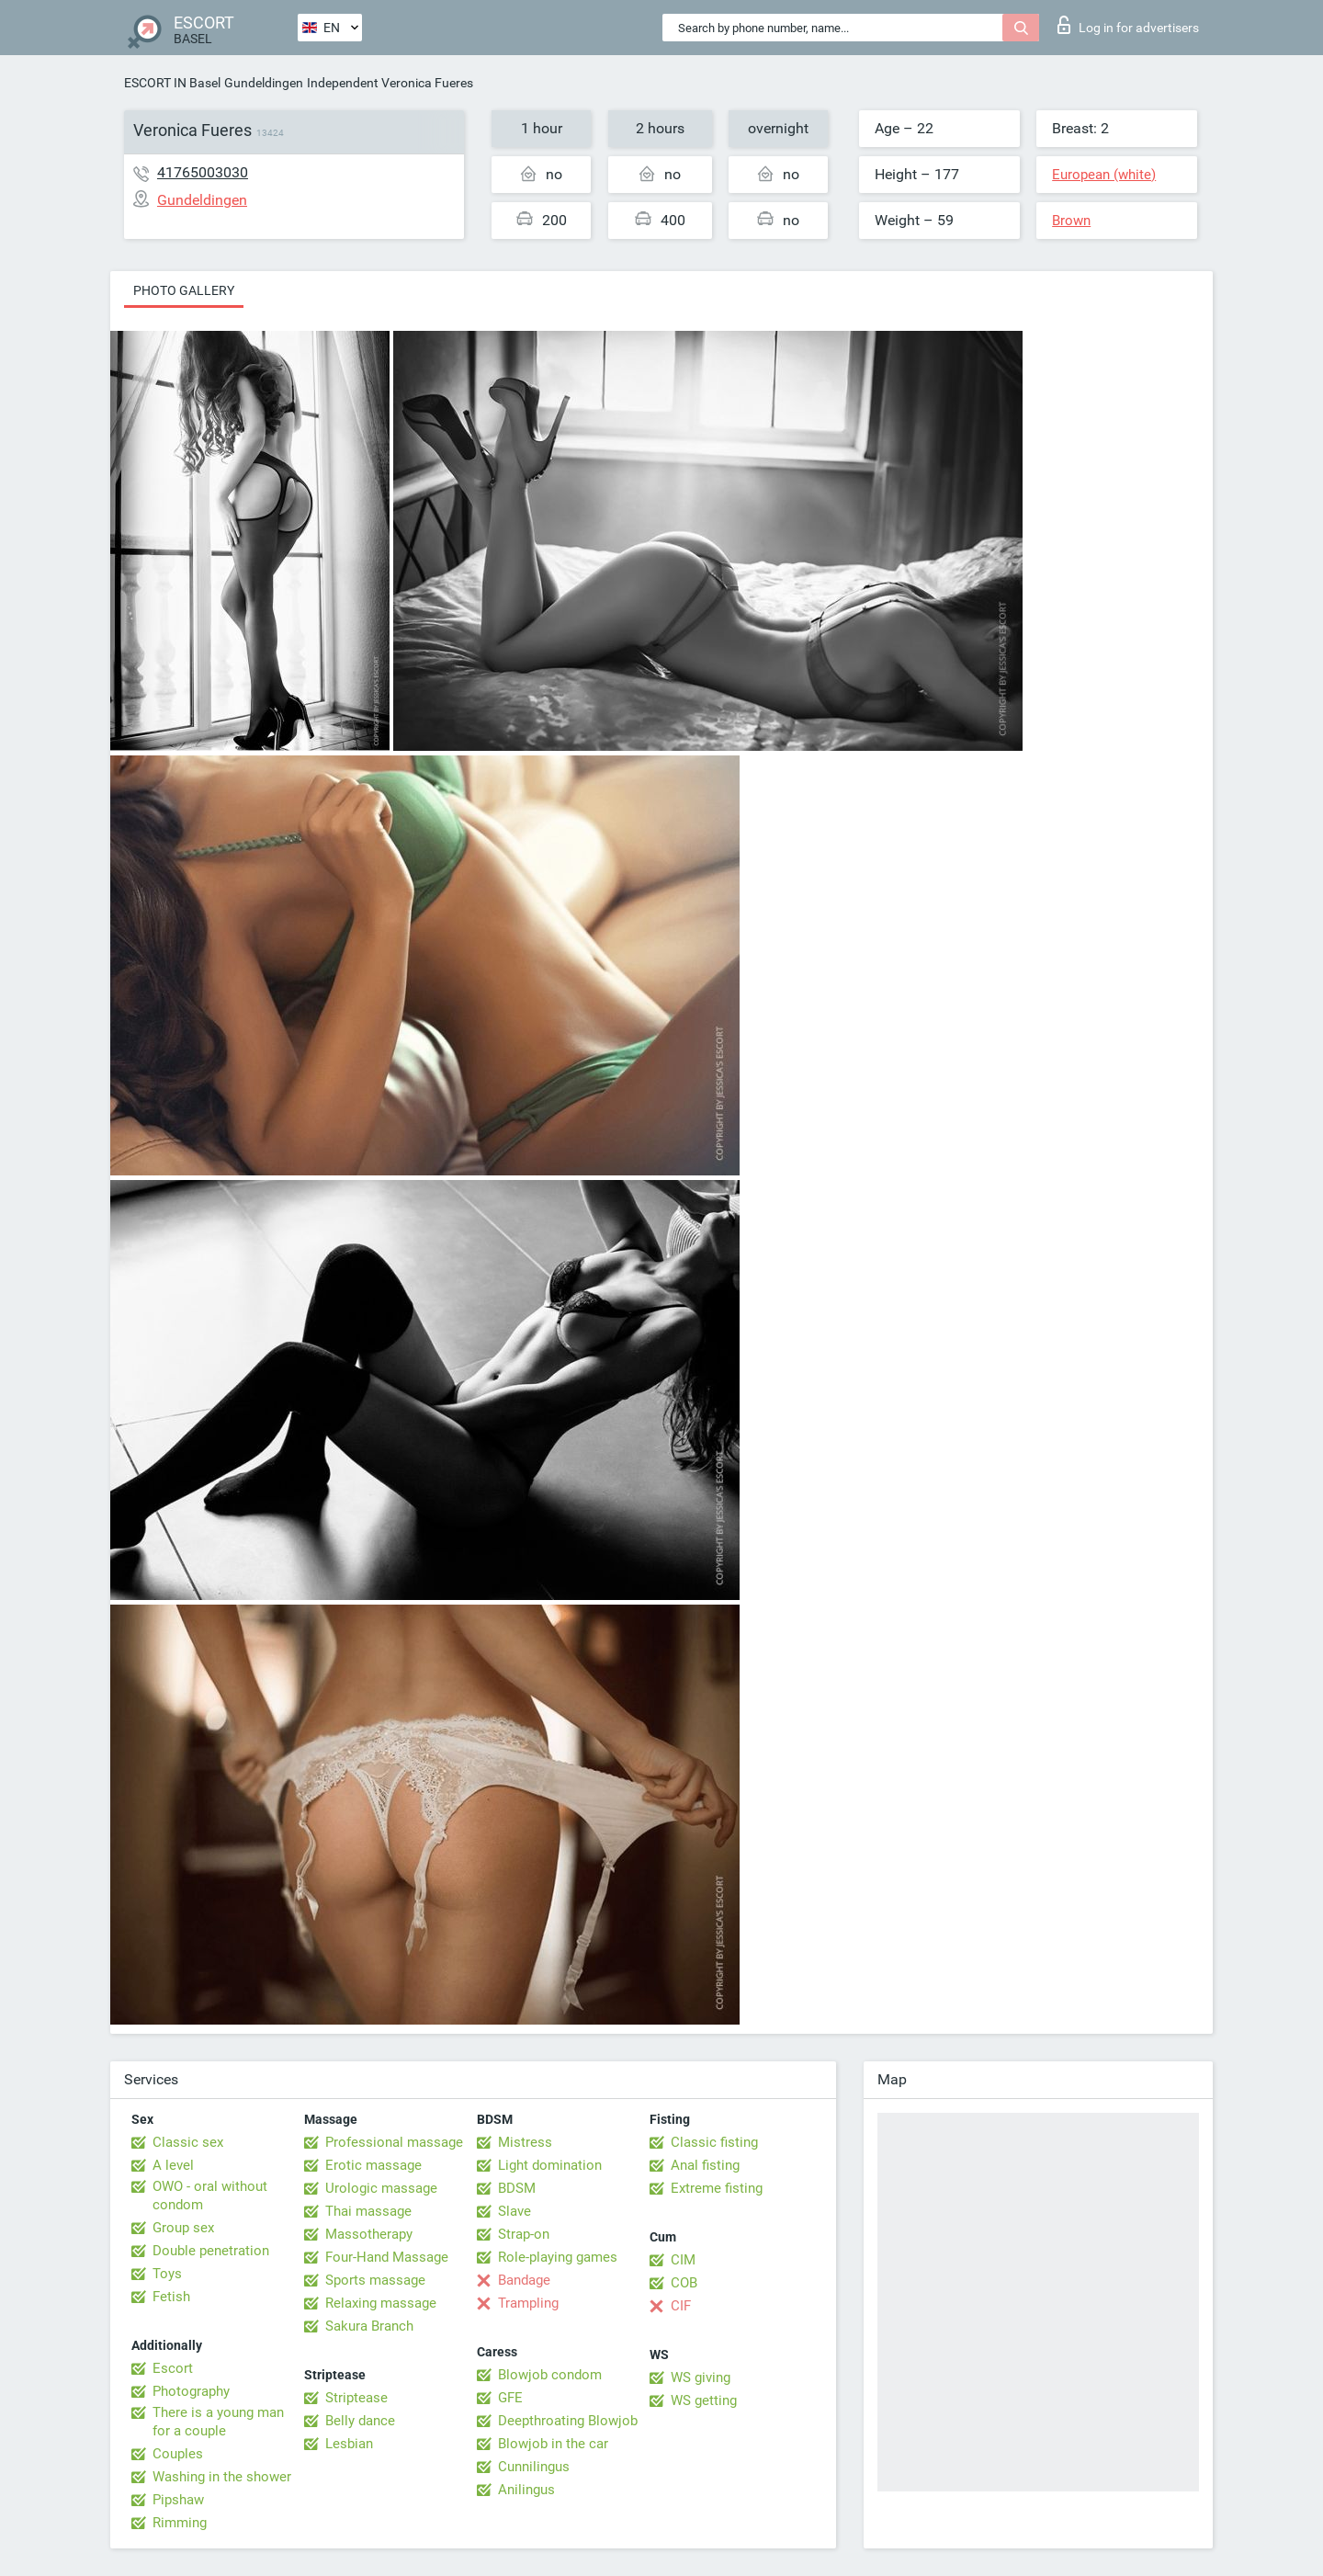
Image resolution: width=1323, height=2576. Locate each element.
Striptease (356, 2397)
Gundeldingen (263, 82)
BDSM (517, 2188)
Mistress (525, 2142)
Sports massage (375, 2280)
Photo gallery (183, 290)
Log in (1128, 25)
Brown (1071, 220)
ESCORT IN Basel (172, 82)
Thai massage (368, 2211)
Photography (191, 2391)
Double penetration (211, 2250)
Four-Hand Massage (386, 2257)
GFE (510, 2397)
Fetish (171, 2296)
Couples (178, 2453)
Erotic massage (373, 2165)
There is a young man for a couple (218, 2421)
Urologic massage (381, 2188)
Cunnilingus (534, 2466)
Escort (173, 2368)
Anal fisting (705, 2165)
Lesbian (349, 2443)
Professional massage (394, 2142)
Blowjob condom (550, 2374)
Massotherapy (369, 2234)
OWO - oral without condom (210, 2195)
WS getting (704, 2400)
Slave (514, 2211)
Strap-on (523, 2234)
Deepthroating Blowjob (568, 2420)
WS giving (700, 2377)
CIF (681, 2306)
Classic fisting (714, 2142)
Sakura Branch (369, 2326)
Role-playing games (557, 2257)
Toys (167, 2273)
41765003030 (202, 172)
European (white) (1104, 174)
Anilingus (526, 2489)
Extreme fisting (717, 2188)
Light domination (550, 2165)
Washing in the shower (222, 2476)
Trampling (528, 2303)
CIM (683, 2260)
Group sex (183, 2227)
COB (684, 2283)
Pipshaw (178, 2499)
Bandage (524, 2280)
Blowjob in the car (553, 2443)
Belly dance (360, 2420)
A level (173, 2165)
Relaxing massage (380, 2303)
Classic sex (188, 2142)
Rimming (180, 2522)
